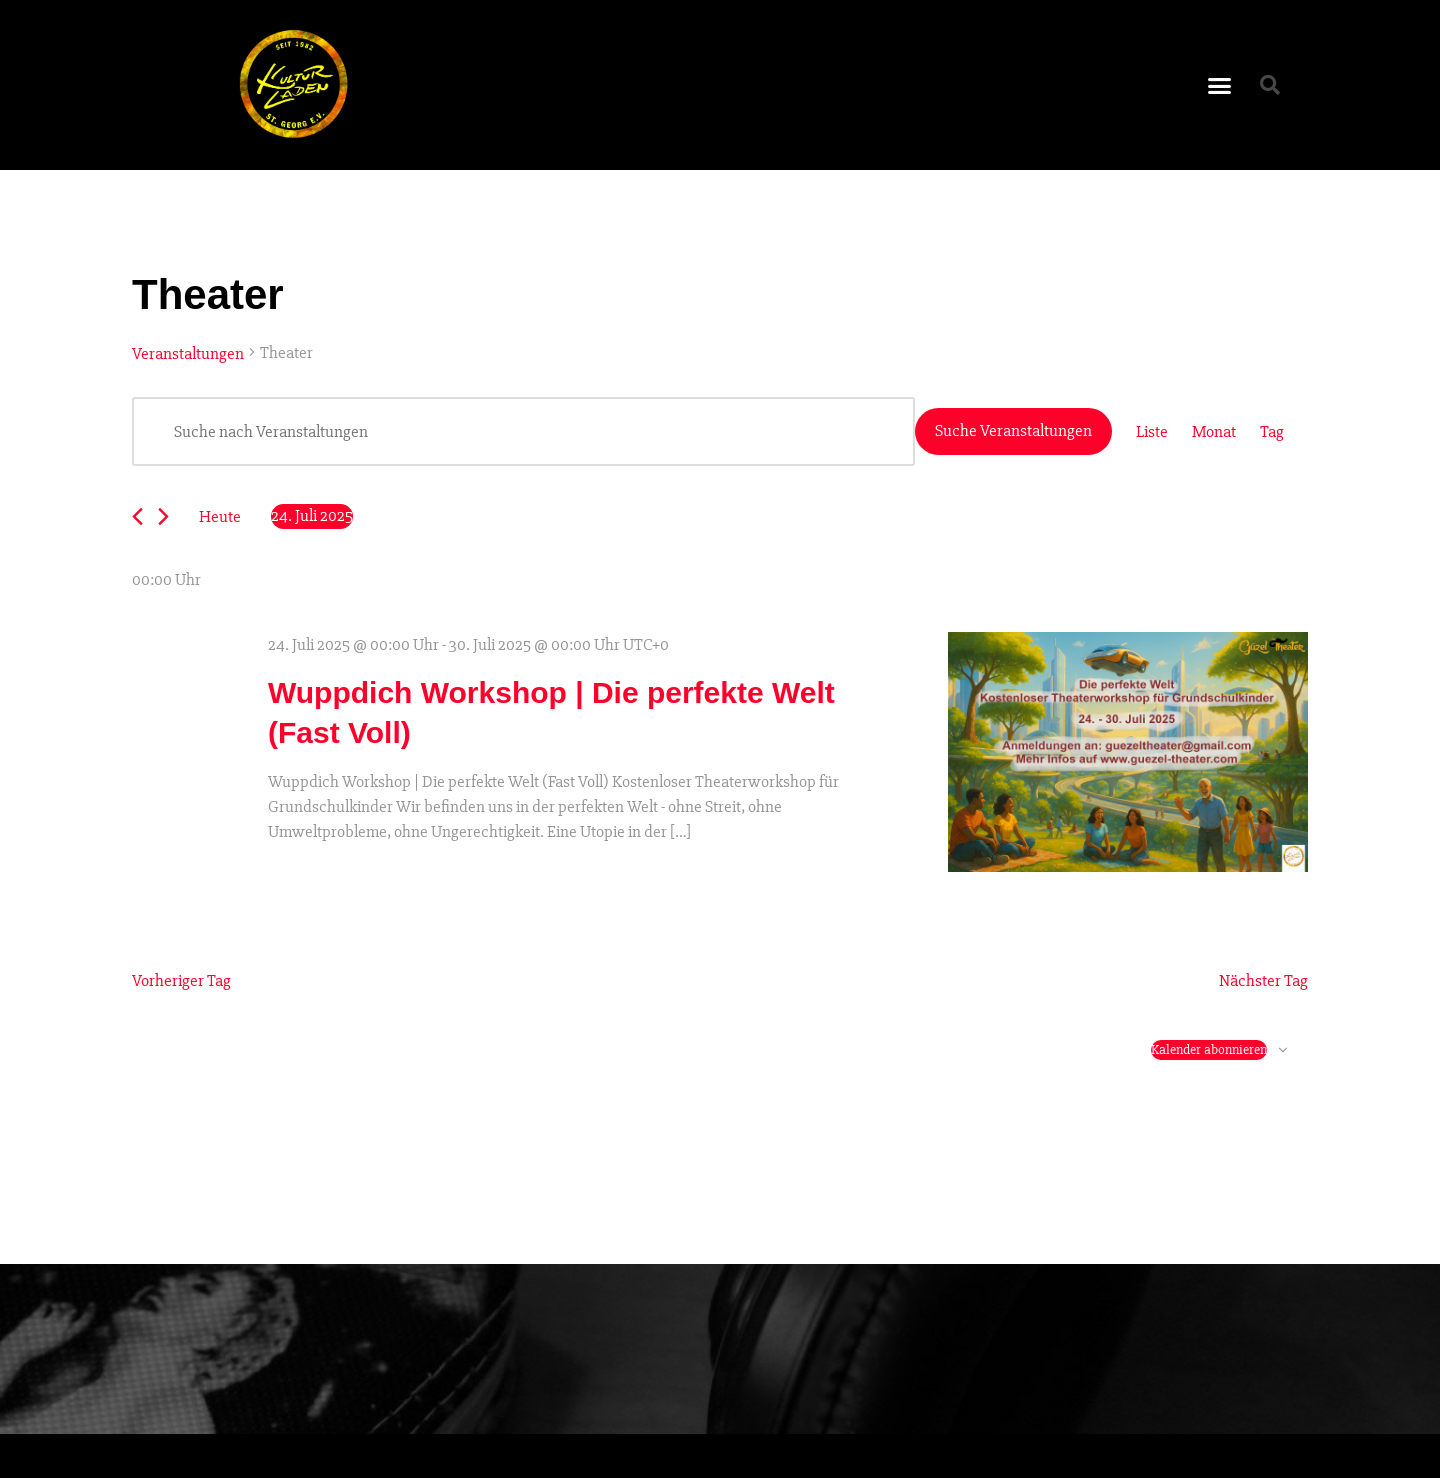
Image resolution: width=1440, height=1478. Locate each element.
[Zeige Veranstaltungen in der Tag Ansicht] (1272, 431)
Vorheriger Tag (181, 980)
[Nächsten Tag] (163, 516)
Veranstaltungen (188, 353)
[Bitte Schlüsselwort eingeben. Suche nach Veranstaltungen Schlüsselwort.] (523, 431)
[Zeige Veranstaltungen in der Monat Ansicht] (1214, 431)
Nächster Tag (1263, 980)
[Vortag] (137, 516)
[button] (1220, 85)
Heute (220, 516)
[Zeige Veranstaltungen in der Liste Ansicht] (1152, 431)
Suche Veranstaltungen (1013, 430)
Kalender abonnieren (1209, 1049)
